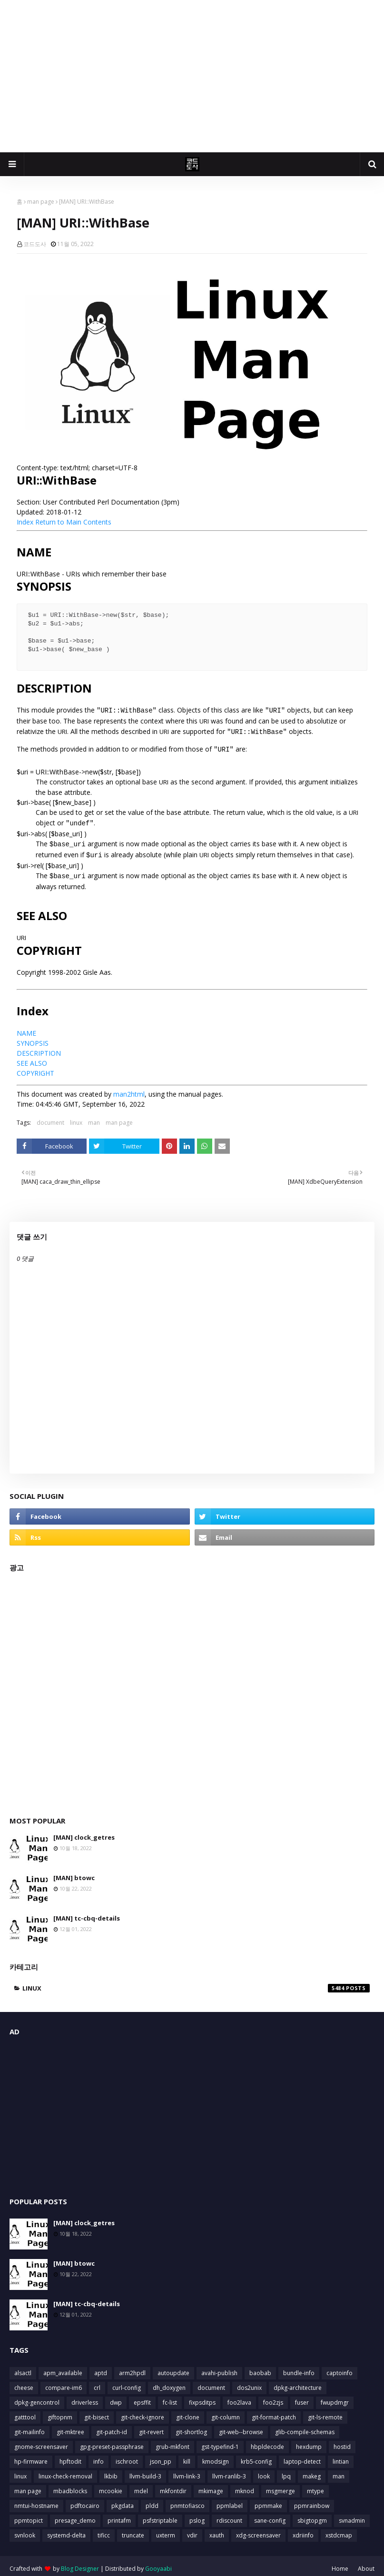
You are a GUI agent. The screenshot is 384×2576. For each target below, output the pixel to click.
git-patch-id (111, 2426)
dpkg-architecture (298, 2382)
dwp (116, 2397)
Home (340, 2563)
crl (97, 2382)
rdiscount (229, 2515)
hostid (342, 2441)
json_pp (160, 2456)
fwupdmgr (335, 2397)
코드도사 (34, 244)
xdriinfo (303, 2530)
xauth (216, 2530)
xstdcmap (338, 2530)
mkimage (210, 2485)
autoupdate (173, 2367)
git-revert (151, 2426)
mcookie (110, 2485)
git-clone (187, 2412)
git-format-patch (274, 2412)
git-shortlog (191, 2426)
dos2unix (249, 2382)
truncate (133, 2530)
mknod (244, 2485)
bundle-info (299, 2367)
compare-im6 (63, 2382)
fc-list (170, 2397)
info (98, 2456)
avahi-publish (219, 2367)
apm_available (62, 2367)
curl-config (126, 2382)
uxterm (165, 2530)
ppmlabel (230, 2500)
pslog (197, 2515)
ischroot (127, 2456)
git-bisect (96, 2412)
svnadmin (352, 2515)
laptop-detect (302, 2456)
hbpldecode (267, 2441)
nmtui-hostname (36, 2500)
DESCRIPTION (39, 1047)
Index (25, 521)
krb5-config (256, 2456)
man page (40, 202)
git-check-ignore (142, 2412)
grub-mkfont (172, 2441)
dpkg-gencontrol (36, 2397)
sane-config (270, 2515)
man (94, 1117)
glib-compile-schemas (305, 2426)
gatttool (25, 2412)
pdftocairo (84, 2500)
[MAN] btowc (74, 1872)
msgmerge (280, 2485)
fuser (302, 2397)
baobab (260, 2367)
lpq (286, 2471)
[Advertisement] (192, 76)
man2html (129, 1088)
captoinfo (339, 2367)
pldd (152, 2500)
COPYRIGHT (35, 1067)
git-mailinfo (29, 2426)
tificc (104, 2530)
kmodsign (215, 2456)
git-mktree (70, 2426)
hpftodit (70, 2456)
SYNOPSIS (33, 1037)
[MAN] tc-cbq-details (86, 1912)
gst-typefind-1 (220, 2441)
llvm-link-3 (186, 2471)
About (366, 2563)
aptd (100, 2367)
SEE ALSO (32, 1057)
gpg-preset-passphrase (112, 2441)
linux (76, 1117)
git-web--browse (241, 2426)
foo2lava (239, 2397)
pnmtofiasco (187, 2500)
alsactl (22, 2367)
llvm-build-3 (145, 2471)
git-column (225, 2412)
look (264, 2471)
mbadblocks (70, 2485)
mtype (315, 2485)
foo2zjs (273, 2397)
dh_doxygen (169, 2382)
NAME (26, 1027)
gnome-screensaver (41, 2441)
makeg (312, 2471)
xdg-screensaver (258, 2530)
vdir (192, 2530)
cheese (23, 2382)
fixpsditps (202, 2397)
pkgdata (122, 2500)
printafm (119, 2515)
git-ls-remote (325, 2412)
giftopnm (60, 2412)
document (50, 1117)
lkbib (111, 2471)
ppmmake (268, 2500)
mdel (141, 2485)
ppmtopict (28, 2515)
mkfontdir (173, 2485)
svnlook (24, 2530)
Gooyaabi (158, 2563)
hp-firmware (31, 2456)
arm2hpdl (132, 2367)
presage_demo (75, 2515)
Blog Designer (80, 2563)
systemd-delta (66, 2530)
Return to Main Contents (73, 521)
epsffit (142, 2397)
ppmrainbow (311, 2500)
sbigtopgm (312, 2515)
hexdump (309, 2441)
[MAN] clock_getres (84, 1831)
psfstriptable (160, 2515)
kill (186, 2456)
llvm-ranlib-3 (229, 2471)
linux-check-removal (65, 2471)
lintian (341, 2456)
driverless (84, 2397)
